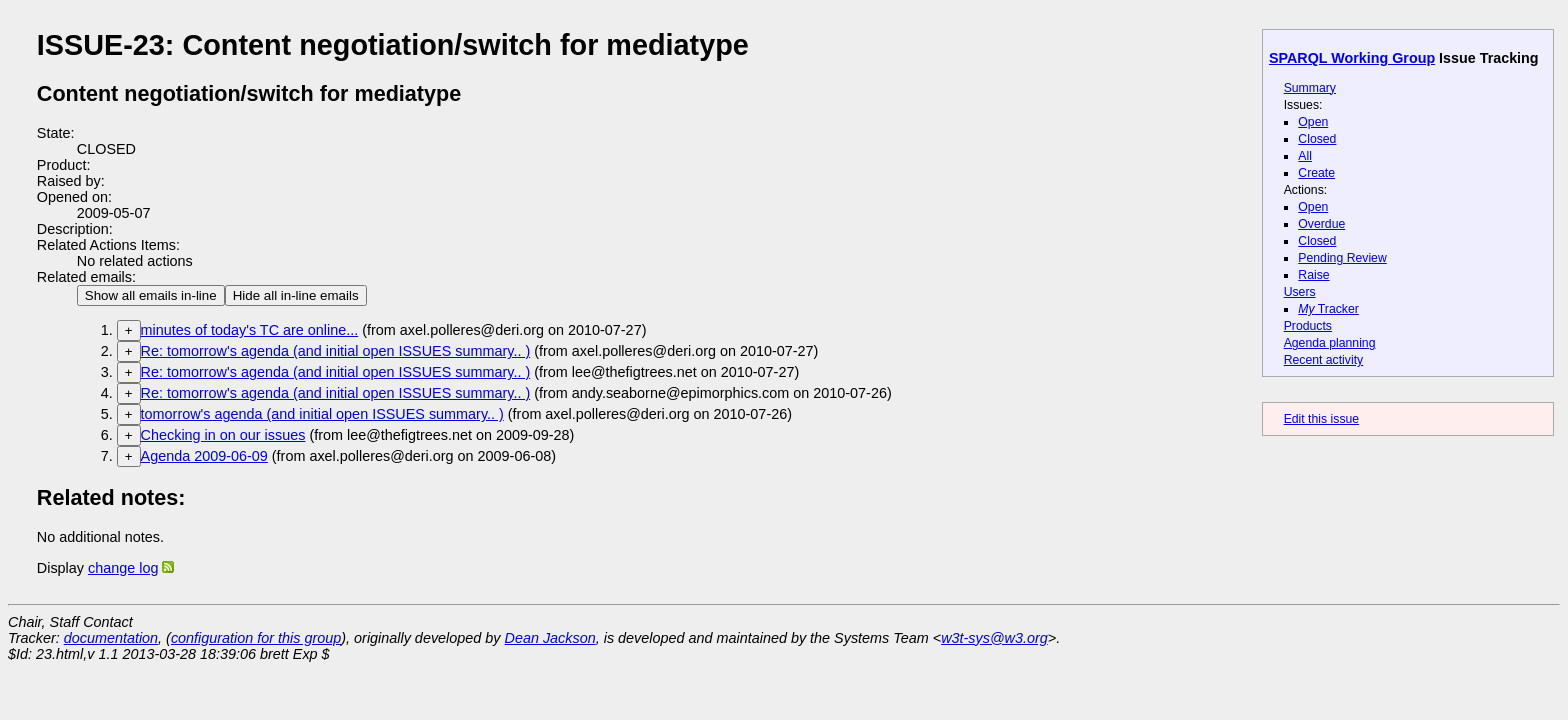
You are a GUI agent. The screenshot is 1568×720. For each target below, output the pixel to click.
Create (1316, 173)
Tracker (1328, 309)
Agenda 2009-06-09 (204, 456)
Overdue (1321, 224)
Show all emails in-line (151, 295)
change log (123, 568)
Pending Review (1342, 258)
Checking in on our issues (223, 435)
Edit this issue (1321, 419)
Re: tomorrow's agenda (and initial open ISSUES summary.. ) (336, 351)
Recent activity (1324, 360)
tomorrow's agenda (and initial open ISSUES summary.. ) (322, 414)
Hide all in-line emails (296, 295)
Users (1300, 292)
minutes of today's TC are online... (250, 330)
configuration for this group (256, 638)
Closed (1317, 139)
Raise (1313, 275)
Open (1313, 122)
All (1305, 156)
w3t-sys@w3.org (994, 638)
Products (1308, 326)
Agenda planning (1330, 343)
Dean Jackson (550, 638)
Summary (1310, 88)
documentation (111, 638)
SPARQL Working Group (1352, 58)
